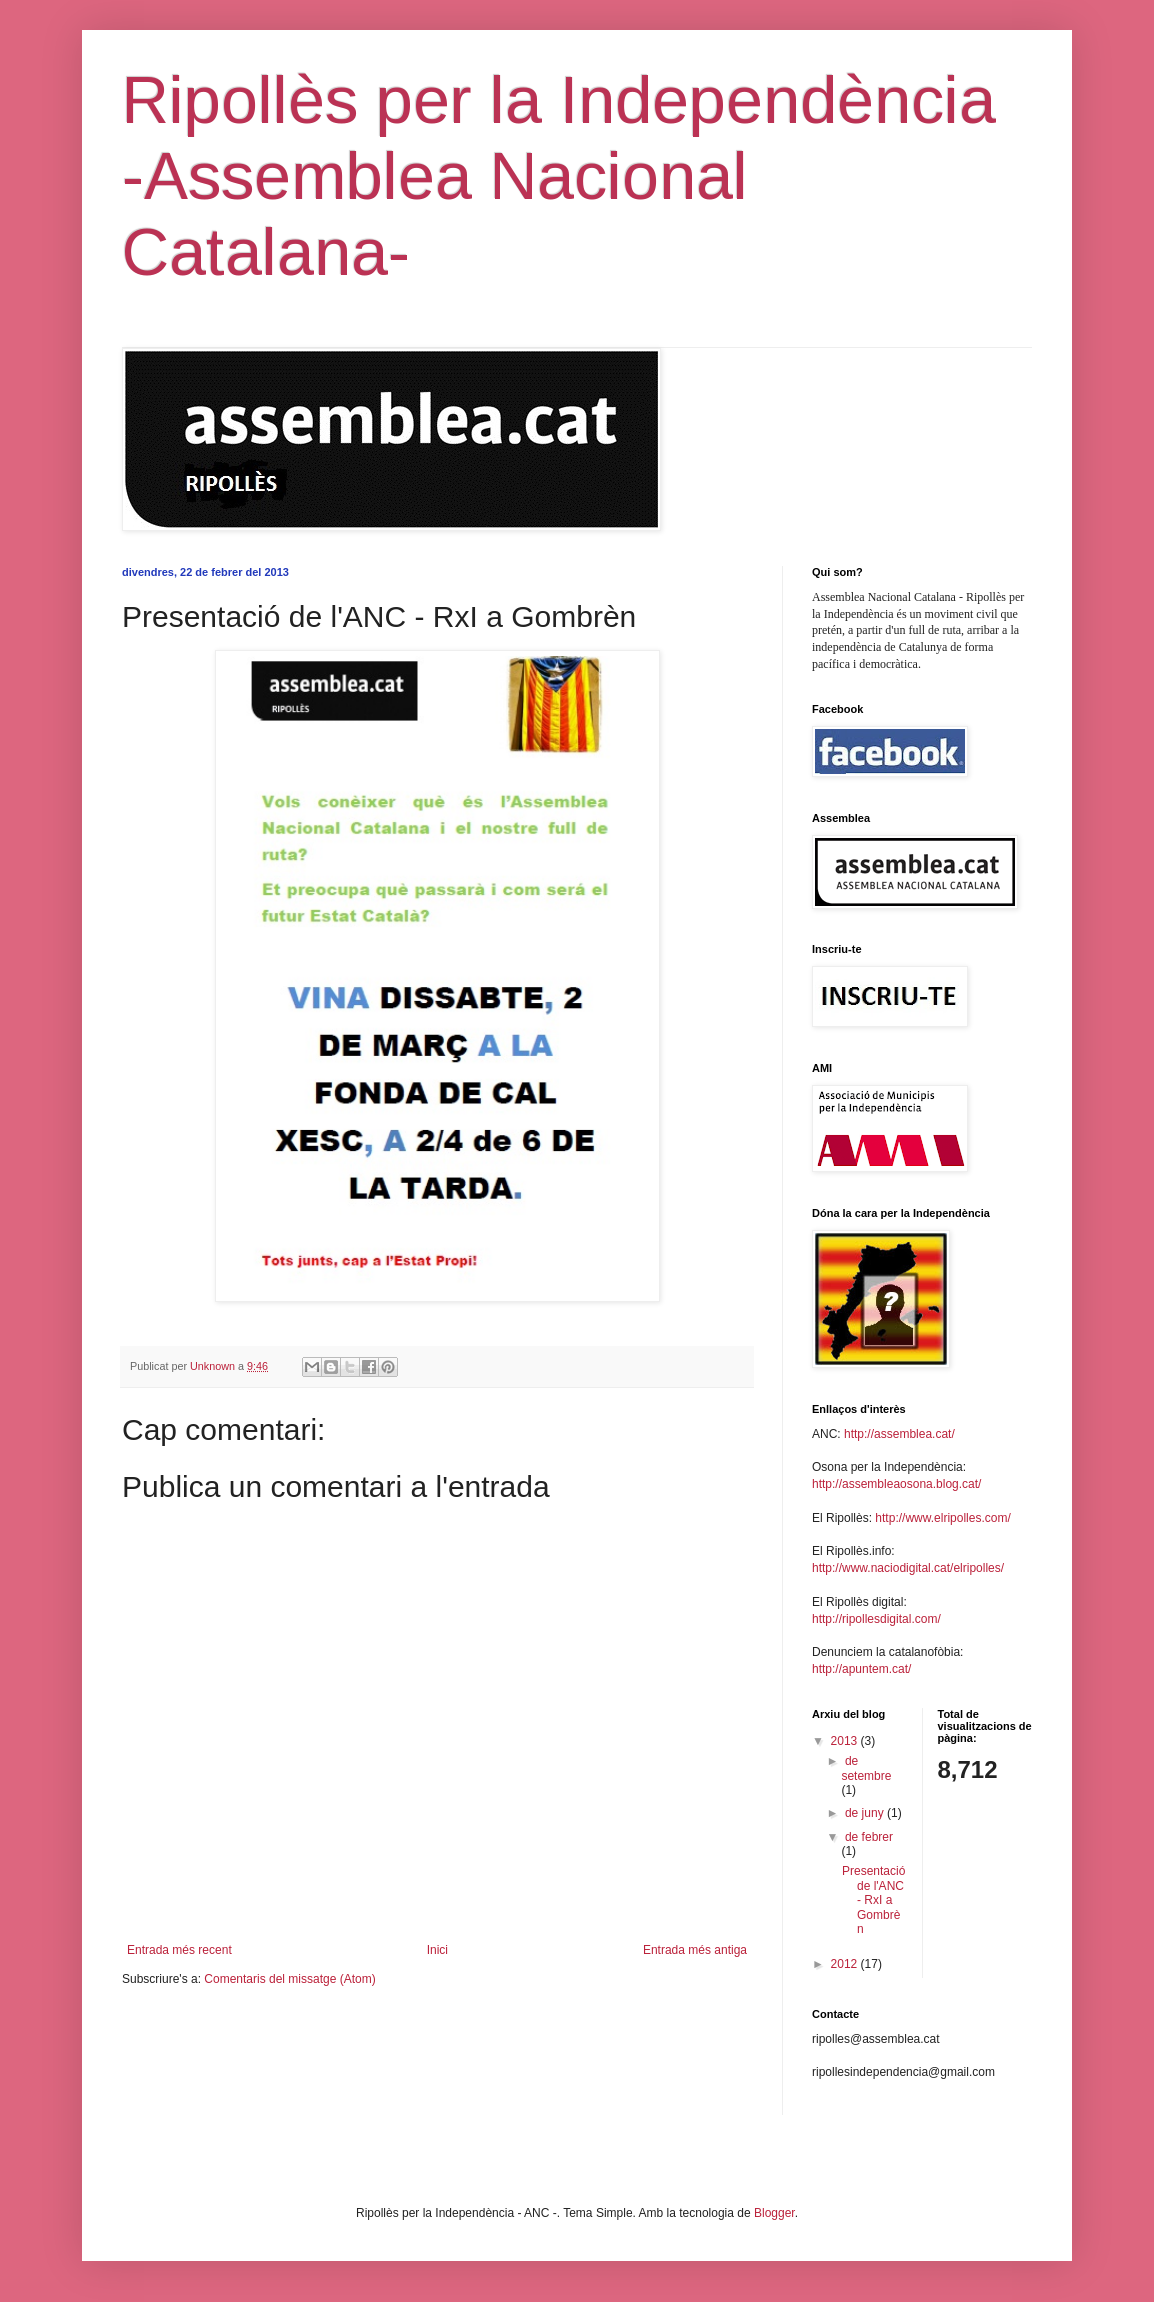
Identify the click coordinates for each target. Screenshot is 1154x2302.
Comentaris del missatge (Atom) (289, 1979)
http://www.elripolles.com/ (942, 1518)
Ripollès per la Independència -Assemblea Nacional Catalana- (559, 176)
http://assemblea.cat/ (899, 1434)
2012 (846, 1964)
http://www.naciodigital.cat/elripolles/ (908, 1568)
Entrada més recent (179, 1950)
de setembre (866, 1768)
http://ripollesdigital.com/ (876, 1619)
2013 (846, 1741)
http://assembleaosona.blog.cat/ (896, 1484)
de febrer (869, 1837)
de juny (866, 1813)
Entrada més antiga (695, 1950)
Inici (437, 1950)
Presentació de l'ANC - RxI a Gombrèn (873, 1900)
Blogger (774, 2213)
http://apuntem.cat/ (861, 1669)
